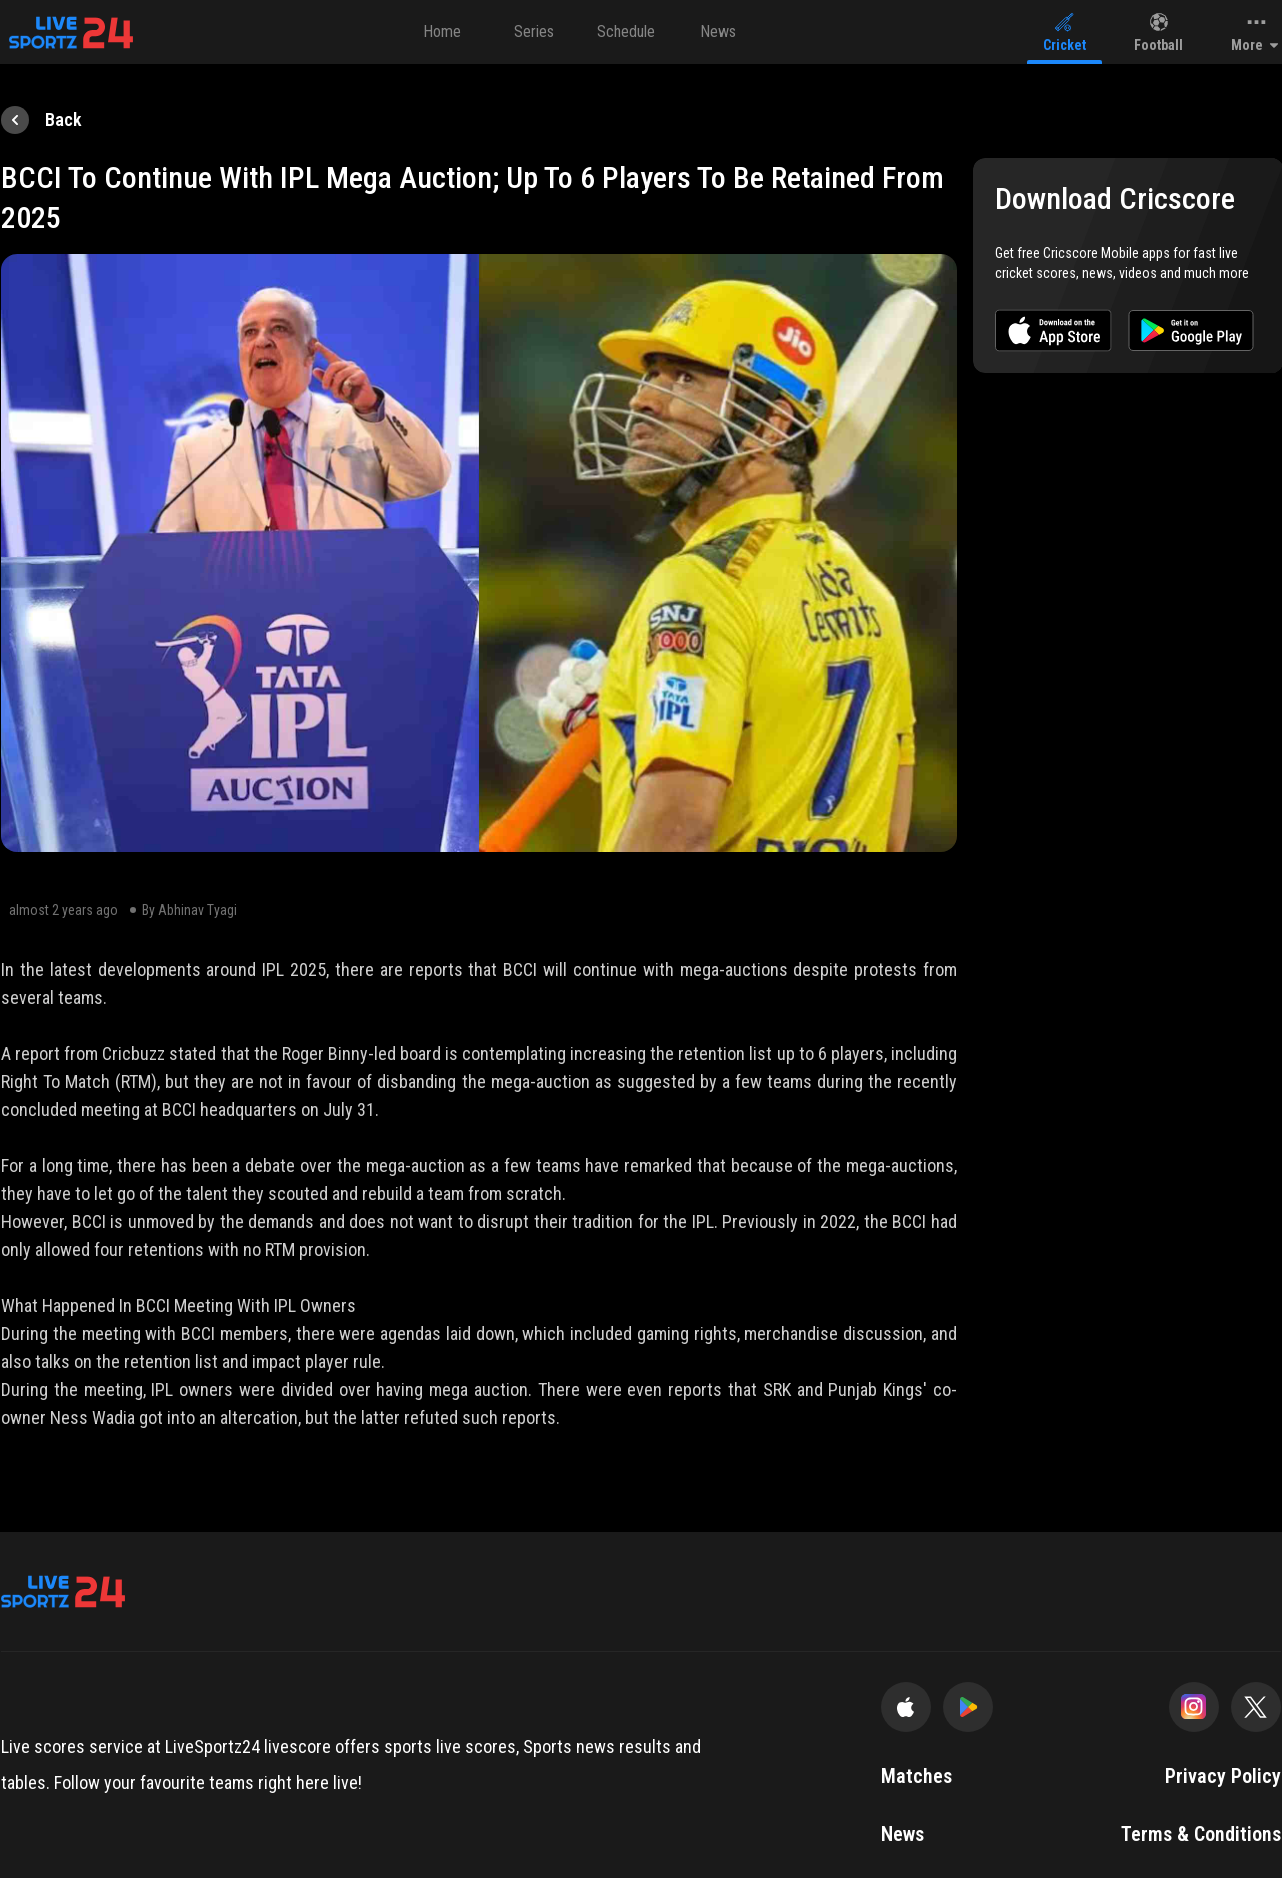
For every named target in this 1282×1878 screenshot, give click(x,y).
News (718, 31)
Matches (916, 1776)
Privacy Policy (1223, 1776)
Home (442, 31)
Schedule (626, 31)
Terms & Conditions (1201, 1834)
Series (534, 31)
